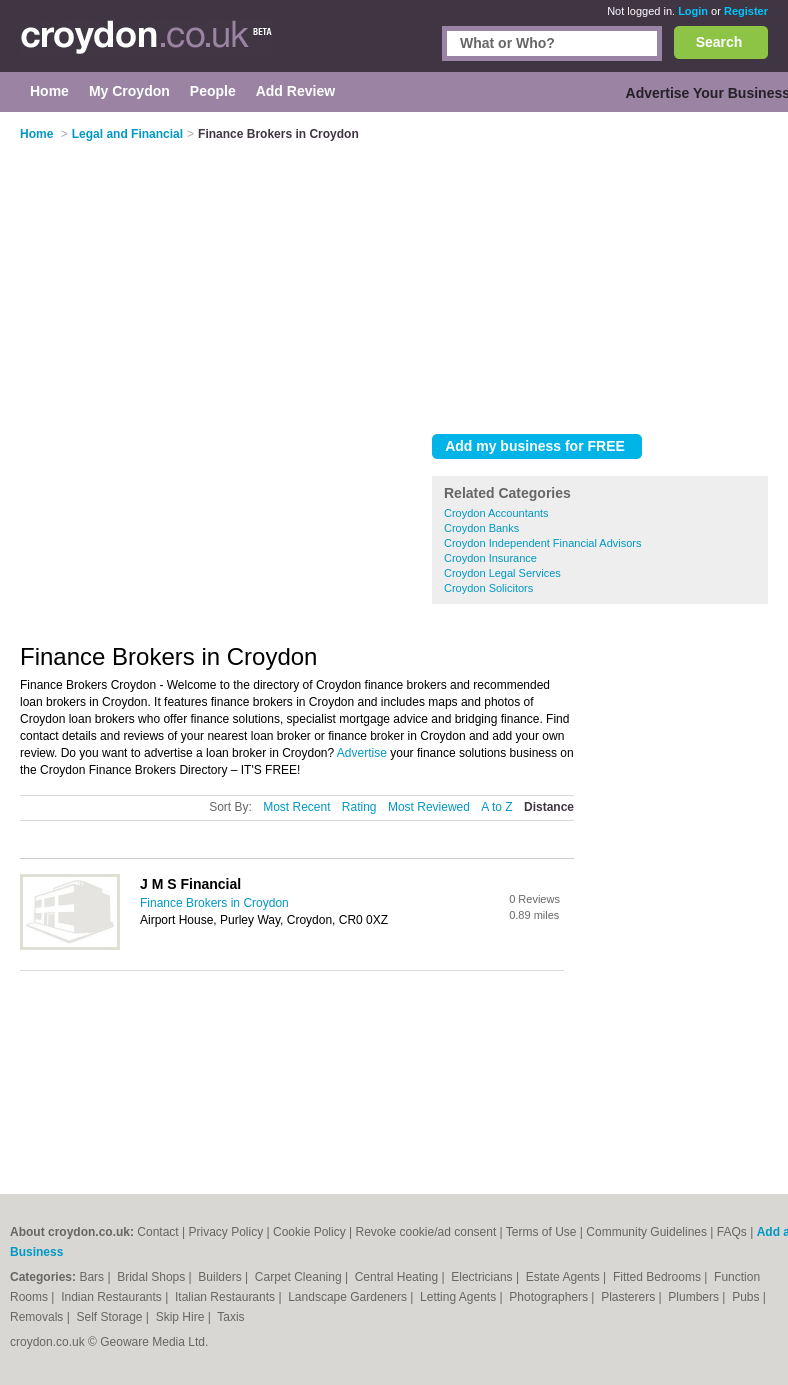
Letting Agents (459, 1297)
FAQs (732, 1232)
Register (746, 11)
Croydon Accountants (496, 513)
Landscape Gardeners (349, 1297)
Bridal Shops (152, 1277)
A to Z (496, 807)
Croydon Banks (481, 528)
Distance (549, 807)
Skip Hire (182, 1317)
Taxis (230, 1317)
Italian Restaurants (226, 1297)
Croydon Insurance (490, 558)
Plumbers (695, 1297)
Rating (359, 807)
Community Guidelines (646, 1232)
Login (693, 11)
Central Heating (398, 1277)
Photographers (550, 1297)
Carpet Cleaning (300, 1277)
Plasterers (629, 1297)
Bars (93, 1277)
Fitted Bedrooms (658, 1277)
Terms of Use (541, 1232)
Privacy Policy (226, 1232)
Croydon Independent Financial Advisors (543, 543)
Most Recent (296, 807)
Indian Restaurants (113, 1297)
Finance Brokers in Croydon (214, 903)
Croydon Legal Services (502, 573)
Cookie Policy (309, 1232)
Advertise (362, 753)
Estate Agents (564, 1277)
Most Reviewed (429, 807)
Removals (38, 1317)
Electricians (483, 1277)
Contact (157, 1232)
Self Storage (110, 1317)
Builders (221, 1277)
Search (719, 42)
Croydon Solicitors (488, 588)
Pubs (747, 1297)
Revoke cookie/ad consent (425, 1232)
